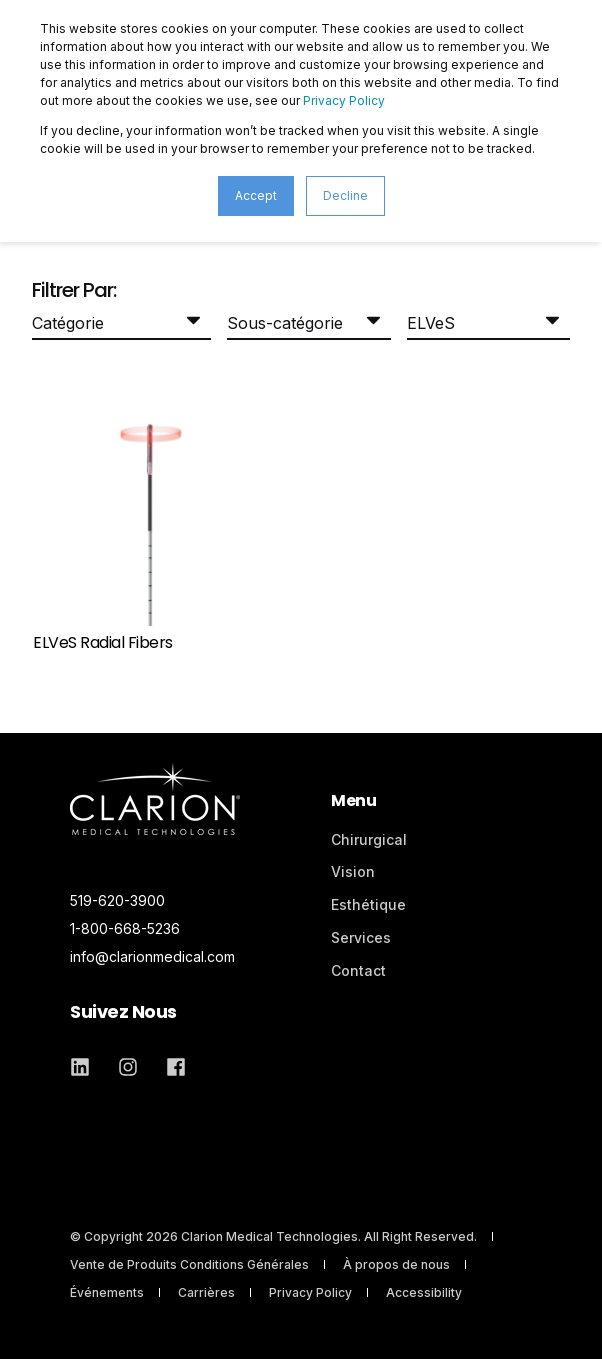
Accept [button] (256, 195)
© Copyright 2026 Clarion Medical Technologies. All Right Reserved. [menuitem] (273, 1236)
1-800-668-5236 (125, 928)
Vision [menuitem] (353, 871)
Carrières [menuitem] (206, 1292)
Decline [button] (345, 195)
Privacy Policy (344, 100)
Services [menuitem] (361, 937)
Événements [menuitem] (107, 1292)
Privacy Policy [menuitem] (310, 1292)
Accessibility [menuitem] (424, 1292)
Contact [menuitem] (358, 970)
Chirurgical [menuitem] (369, 839)
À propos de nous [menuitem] (396, 1264)
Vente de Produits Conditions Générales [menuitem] (189, 1264)
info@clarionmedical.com (152, 956)
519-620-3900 (117, 900)
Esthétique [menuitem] (368, 904)
